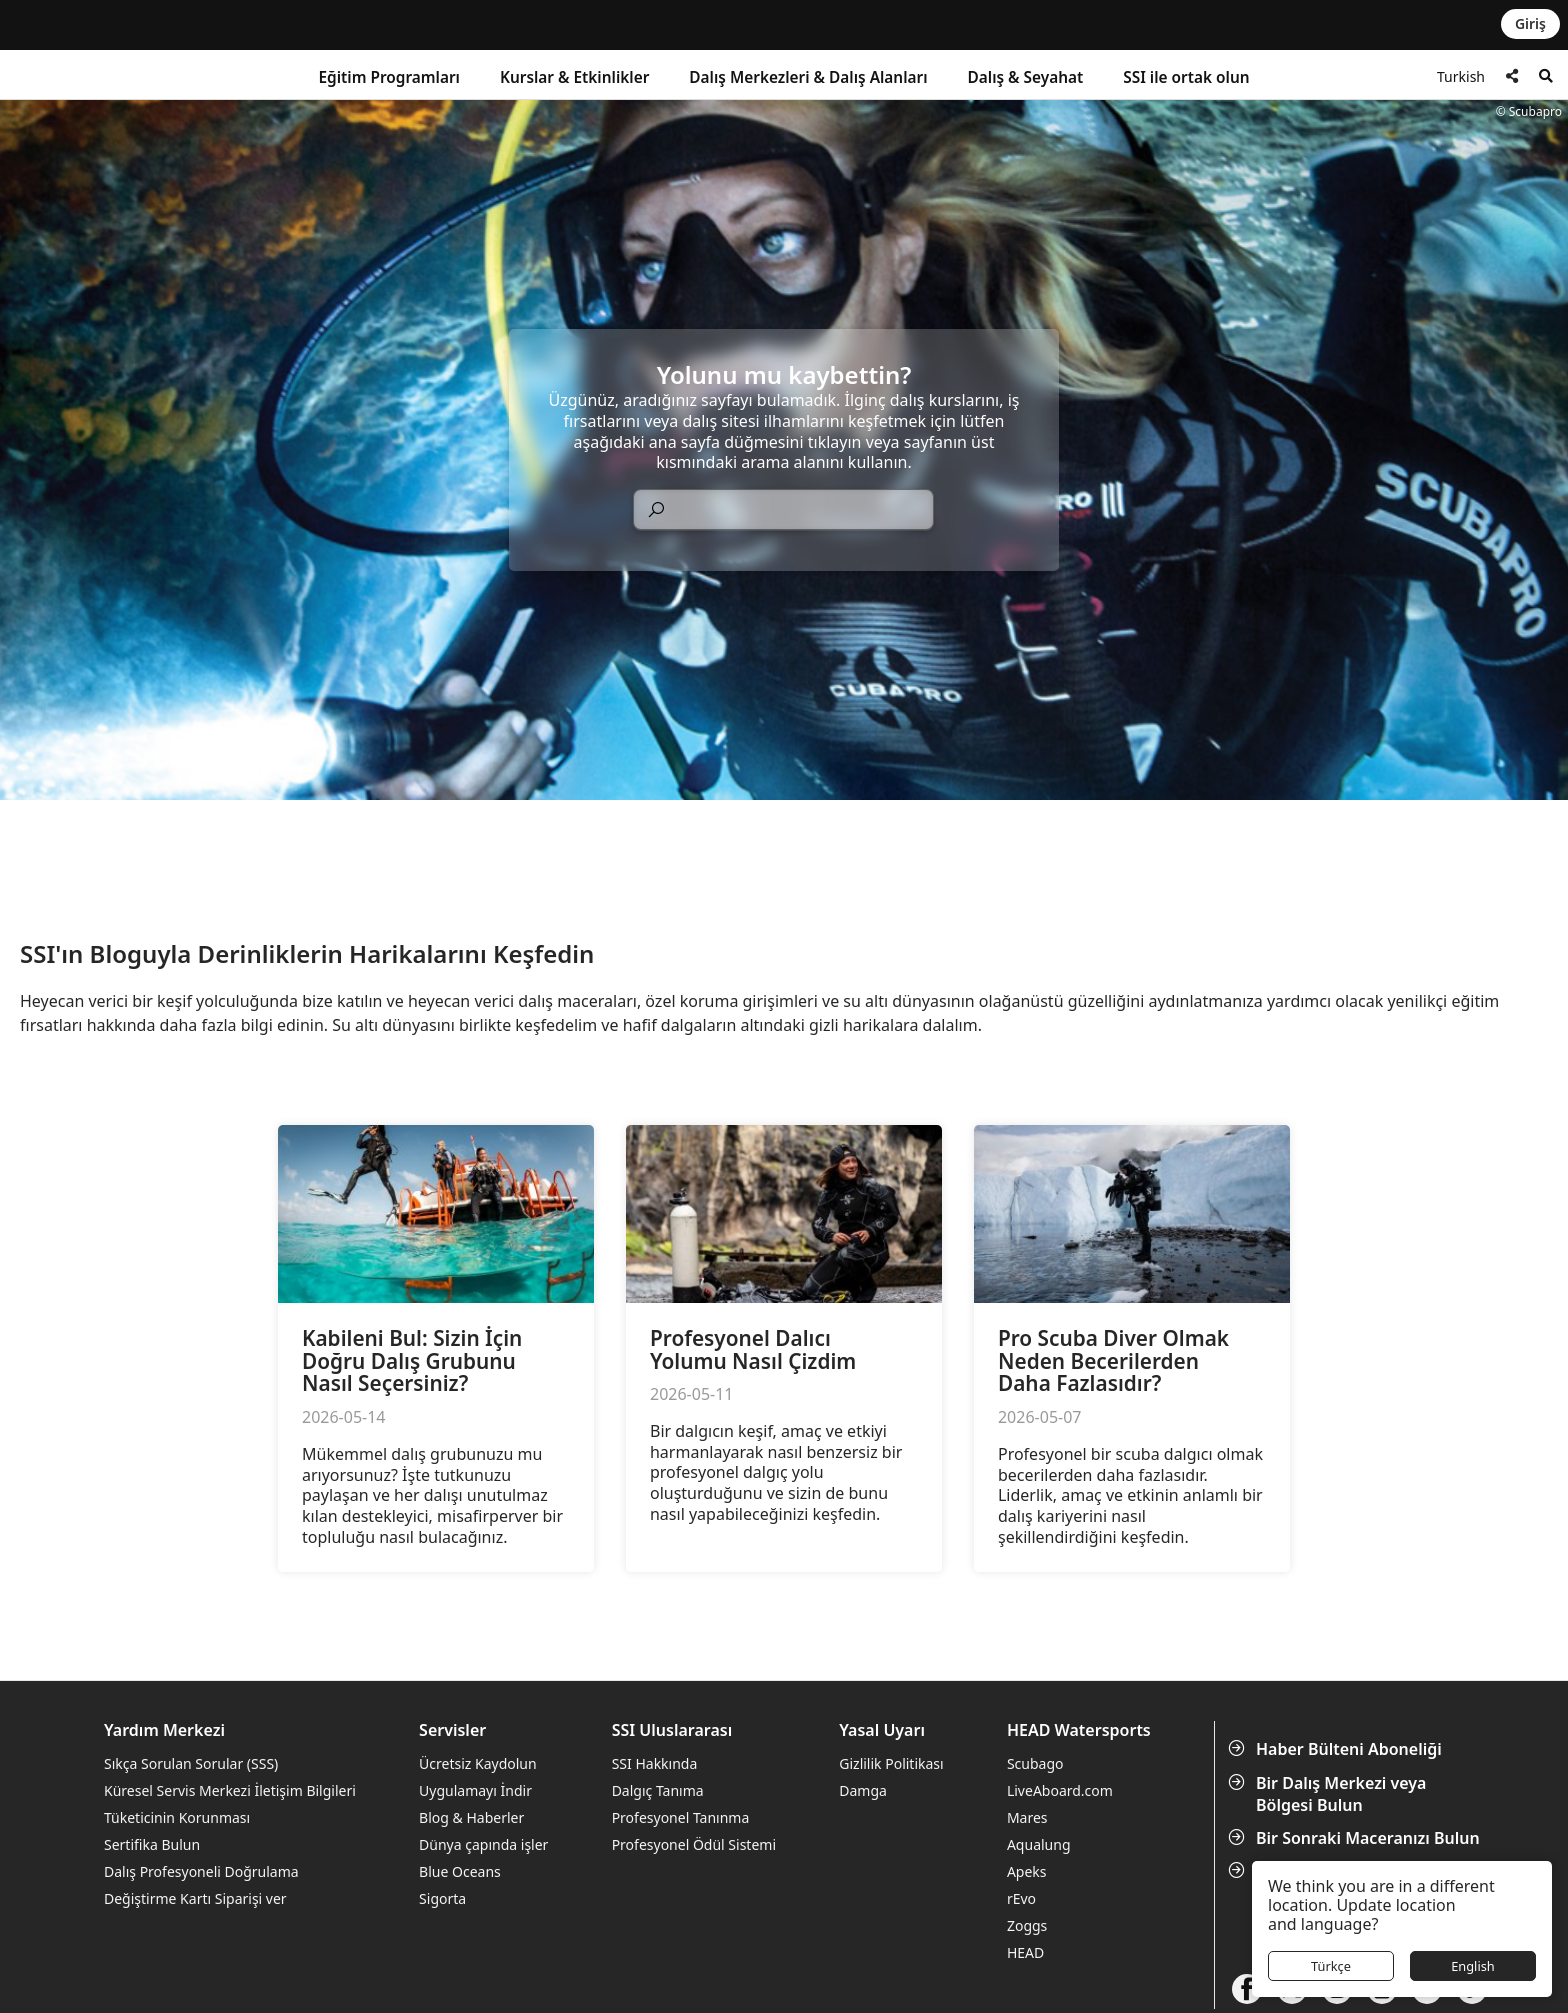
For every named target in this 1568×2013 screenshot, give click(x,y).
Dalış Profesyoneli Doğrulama (201, 1871)
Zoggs (1027, 1925)
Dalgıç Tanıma (658, 1790)
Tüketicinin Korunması (177, 1817)
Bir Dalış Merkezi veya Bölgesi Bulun (1329, 1794)
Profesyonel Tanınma (681, 1817)
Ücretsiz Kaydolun (478, 1763)
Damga (863, 1790)
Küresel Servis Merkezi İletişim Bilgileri (230, 1790)
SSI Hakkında (655, 1763)
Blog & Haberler (471, 1817)
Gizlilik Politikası (891, 1763)
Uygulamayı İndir (475, 1790)
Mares (1027, 1817)
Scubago (1035, 1763)
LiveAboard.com (1060, 1790)
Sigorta (442, 1898)
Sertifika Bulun (152, 1844)
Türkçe (1331, 1966)
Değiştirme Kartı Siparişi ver (195, 1898)
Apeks (1027, 1871)
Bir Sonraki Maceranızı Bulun (1356, 1838)
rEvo (1021, 1898)
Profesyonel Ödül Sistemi (694, 1844)
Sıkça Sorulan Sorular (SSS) (191, 1763)
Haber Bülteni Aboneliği (1337, 1749)
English (1473, 1966)
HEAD (1025, 1952)
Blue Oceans (460, 1871)
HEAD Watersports (1079, 1730)
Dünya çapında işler (483, 1844)
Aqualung (1039, 1844)
